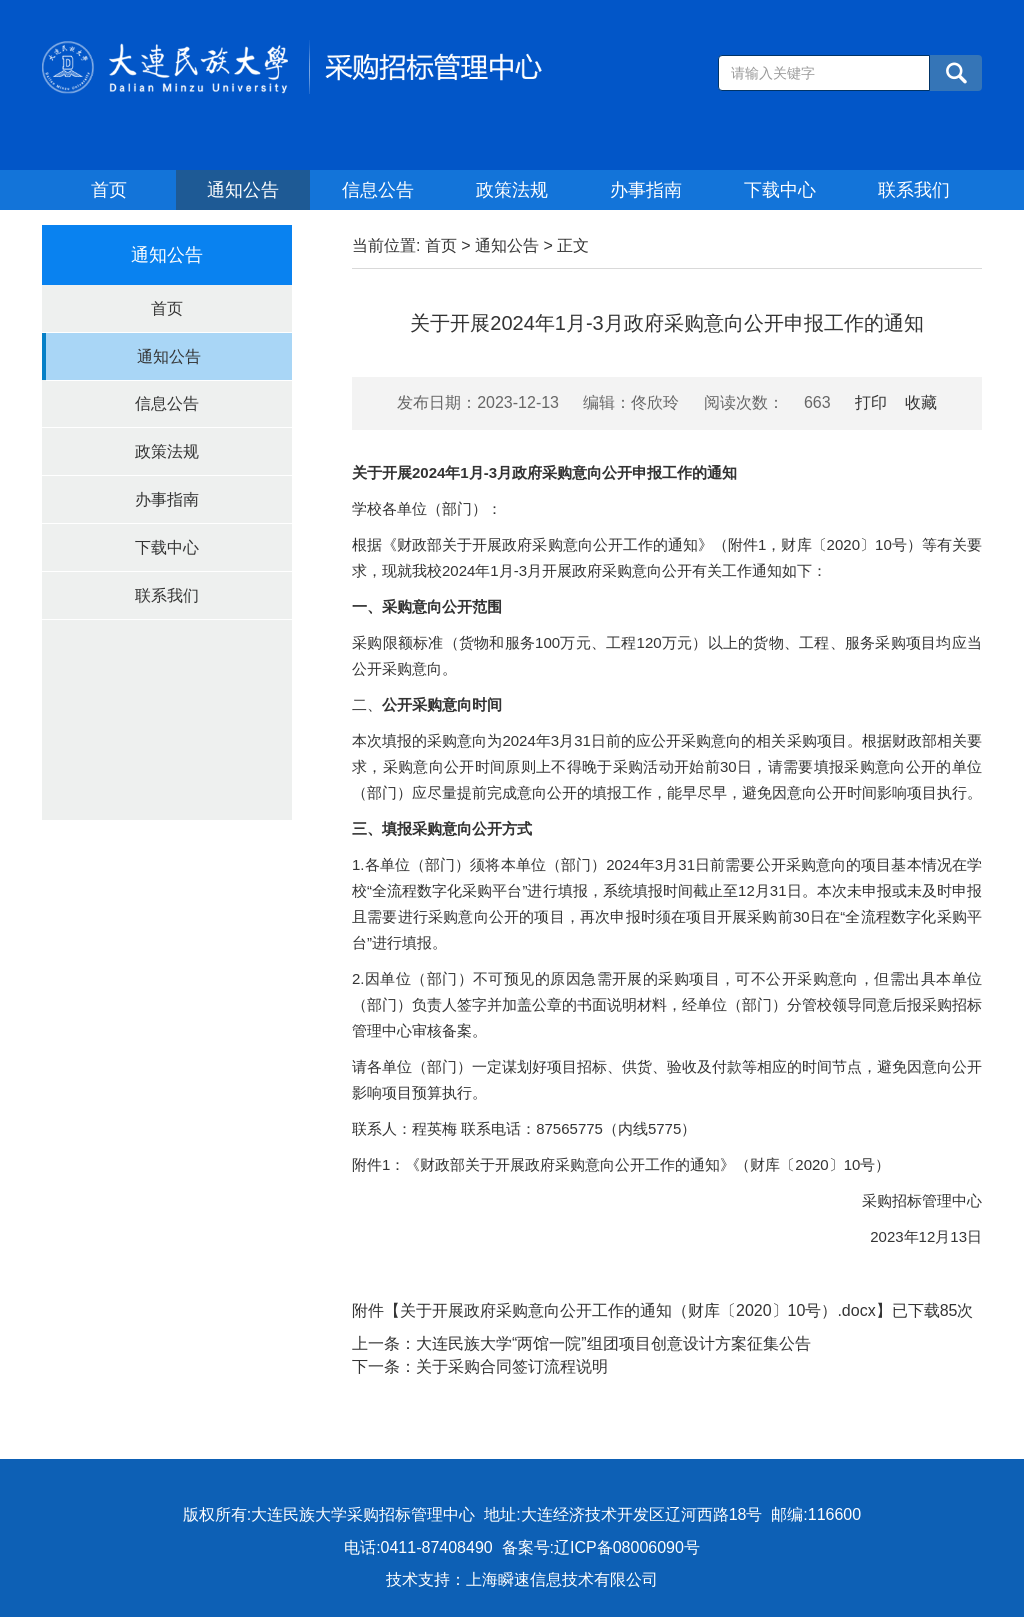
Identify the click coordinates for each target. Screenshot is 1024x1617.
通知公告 (243, 190)
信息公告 (378, 190)
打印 (871, 402)
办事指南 (646, 190)
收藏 (921, 402)
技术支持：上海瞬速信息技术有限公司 (522, 1579)
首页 (109, 190)
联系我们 (914, 190)
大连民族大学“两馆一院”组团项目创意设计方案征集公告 (613, 1343)
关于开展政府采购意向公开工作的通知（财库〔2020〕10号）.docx (638, 1310)
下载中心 (780, 190)
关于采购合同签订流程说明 (512, 1366)
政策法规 (512, 190)
